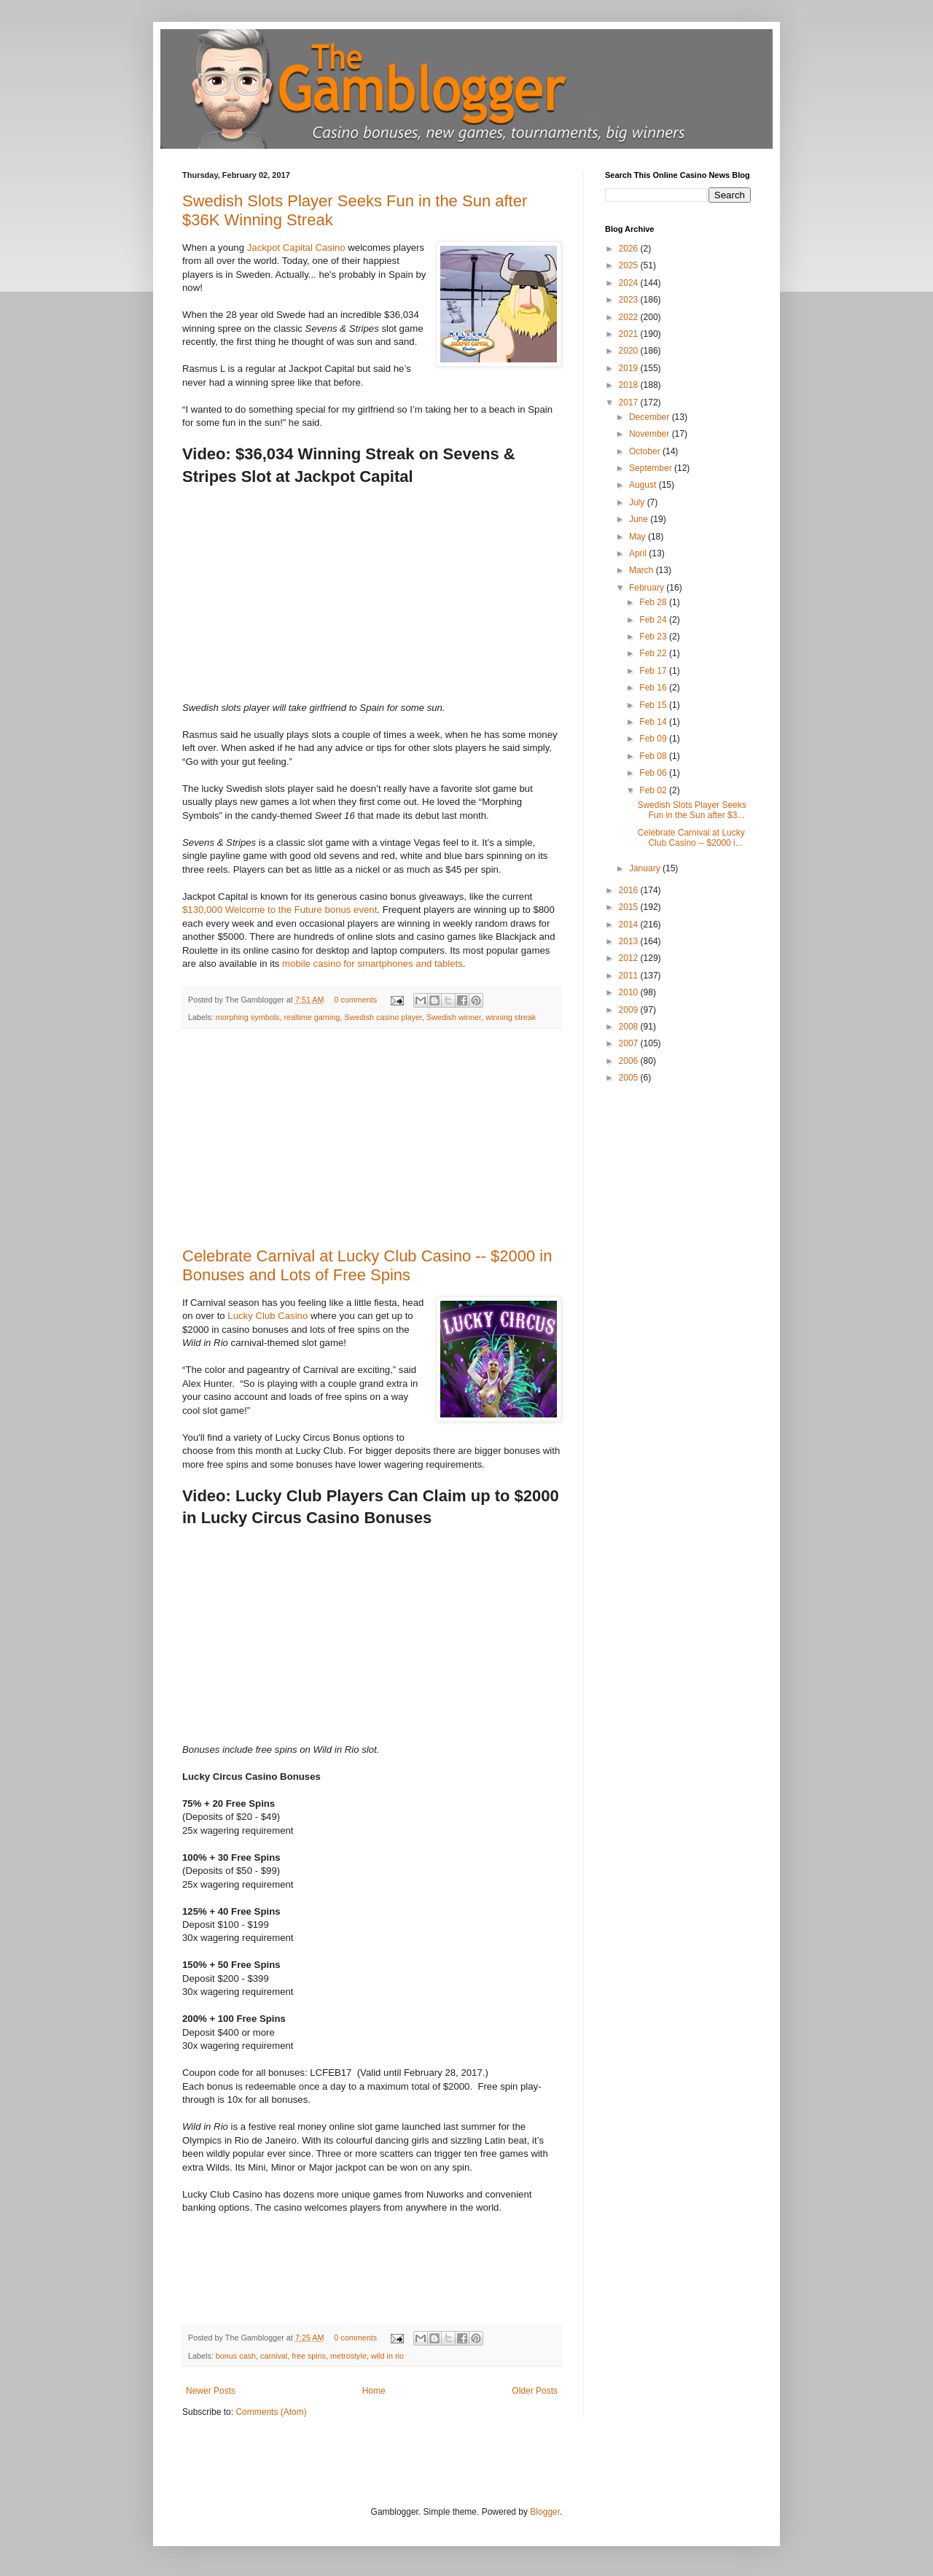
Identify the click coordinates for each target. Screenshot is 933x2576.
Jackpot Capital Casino (296, 247)
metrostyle (348, 2355)
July (638, 502)
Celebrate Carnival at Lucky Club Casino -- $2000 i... (690, 838)
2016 (630, 890)
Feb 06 (654, 773)
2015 (630, 907)
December (650, 417)
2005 (630, 1078)
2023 (630, 300)
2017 (630, 402)
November (650, 434)
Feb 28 (654, 602)
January (646, 868)
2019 (630, 368)
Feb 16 (654, 687)
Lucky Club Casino (267, 1315)
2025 (630, 265)
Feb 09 (654, 739)
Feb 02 (654, 790)
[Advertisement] (371, 1138)
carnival (273, 2355)
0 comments (355, 999)
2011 (630, 975)
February (647, 588)
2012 (630, 958)
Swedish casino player (383, 1017)
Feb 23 (654, 636)
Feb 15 (654, 705)
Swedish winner (453, 1017)
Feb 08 (654, 756)
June (639, 519)
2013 (630, 941)
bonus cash (236, 2355)
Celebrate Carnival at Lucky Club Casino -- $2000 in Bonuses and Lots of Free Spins (367, 1265)
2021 (630, 334)
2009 (630, 1010)
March (642, 570)
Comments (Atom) (270, 2412)
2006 (630, 1061)
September (651, 468)
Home (374, 2391)
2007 (630, 1043)
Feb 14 (654, 722)
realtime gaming (312, 1017)
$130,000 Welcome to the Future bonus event (279, 909)
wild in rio (387, 2355)
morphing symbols (248, 1017)
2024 (630, 283)
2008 (630, 1027)
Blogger (545, 2512)
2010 (630, 992)
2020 (630, 351)
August (644, 485)
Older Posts (535, 2391)
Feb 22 (654, 653)
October (646, 451)
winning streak (510, 1017)
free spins (309, 2355)
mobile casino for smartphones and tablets (372, 963)
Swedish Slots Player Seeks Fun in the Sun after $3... (691, 810)
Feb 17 (654, 671)
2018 (630, 385)
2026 (630, 249)
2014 (630, 924)
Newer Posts (210, 2391)
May (638, 537)
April (639, 553)
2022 (630, 317)
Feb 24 (654, 620)
